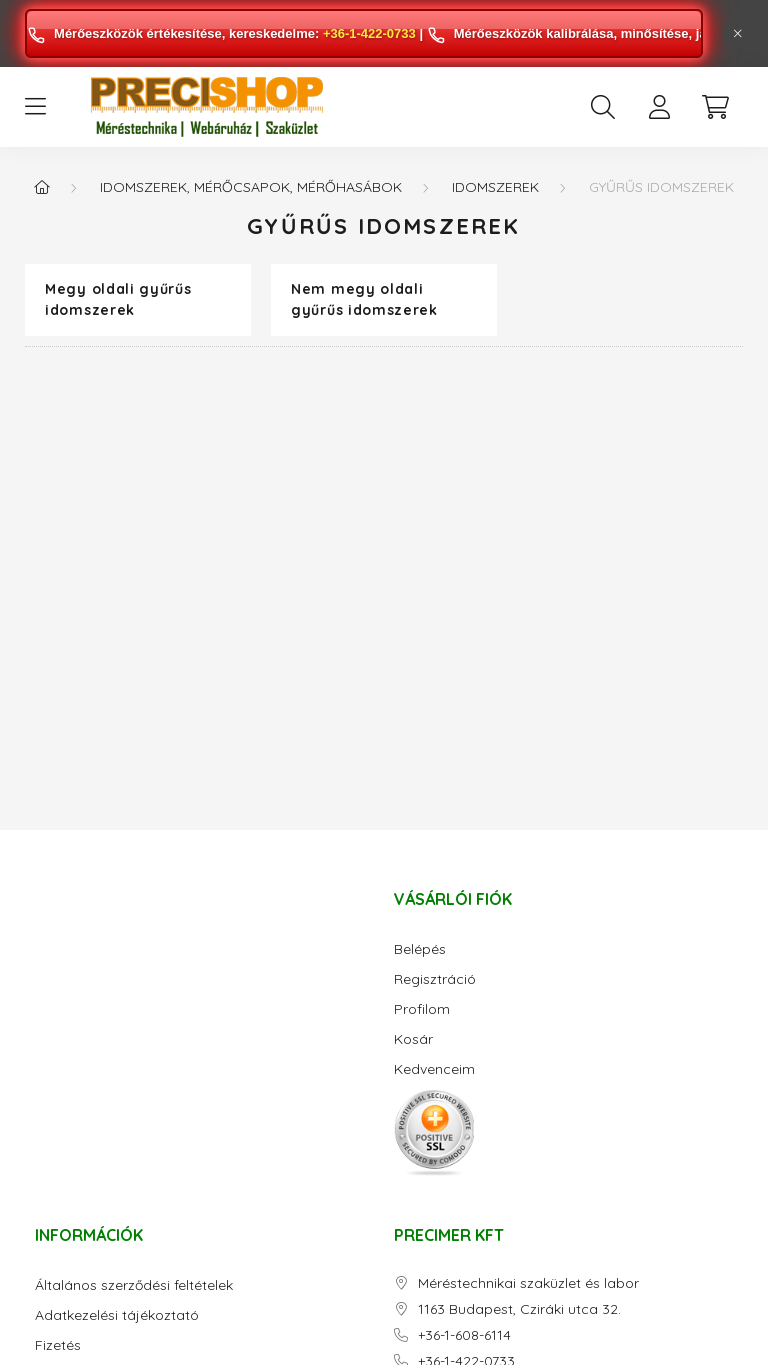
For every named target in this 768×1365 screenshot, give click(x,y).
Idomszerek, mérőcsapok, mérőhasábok (251, 187)
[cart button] (715, 107)
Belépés (420, 949)
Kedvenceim (434, 1069)
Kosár (413, 1039)
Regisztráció (435, 979)
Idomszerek (495, 187)
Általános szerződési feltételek (134, 1285)
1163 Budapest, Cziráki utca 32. (519, 1309)
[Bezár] (738, 34)
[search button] (603, 107)
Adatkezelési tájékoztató (117, 1315)
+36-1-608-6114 (464, 1335)
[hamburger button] (35, 107)
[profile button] (659, 107)
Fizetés (58, 1345)
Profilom (422, 1009)
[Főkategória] (42, 187)
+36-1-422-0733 (369, 33)
